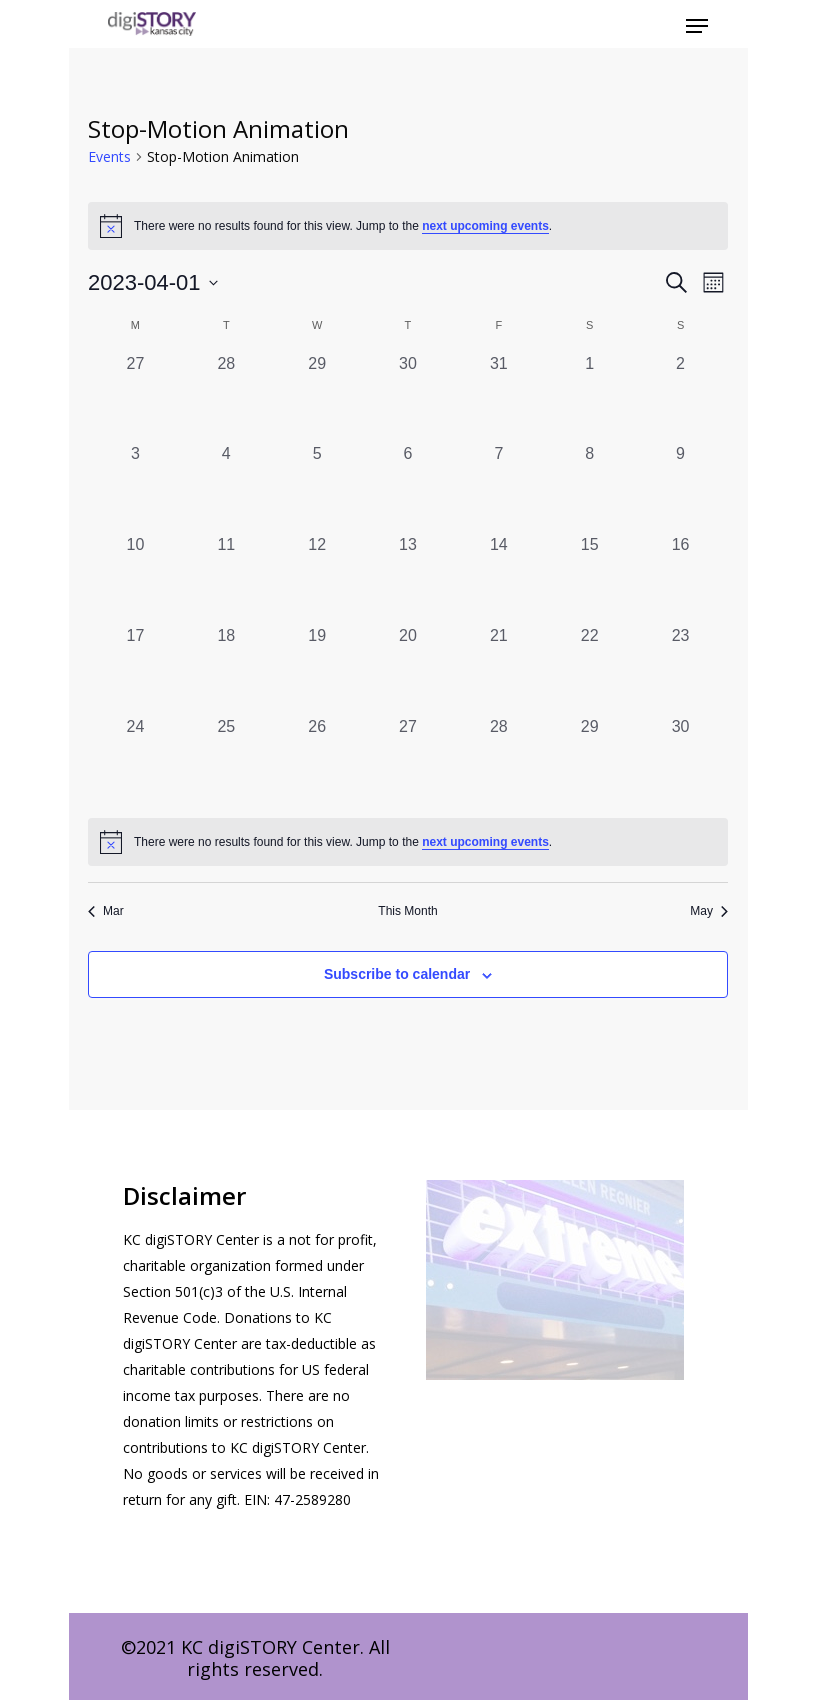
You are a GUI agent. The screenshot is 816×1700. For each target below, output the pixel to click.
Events (109, 156)
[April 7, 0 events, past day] (498, 487)
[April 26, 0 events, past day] (317, 760)
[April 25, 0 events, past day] (226, 760)
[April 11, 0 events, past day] (226, 578)
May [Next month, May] (709, 911)
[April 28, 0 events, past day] (498, 760)
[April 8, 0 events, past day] (589, 487)
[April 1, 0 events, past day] (589, 397)
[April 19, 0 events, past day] (317, 669)
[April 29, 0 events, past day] (589, 760)
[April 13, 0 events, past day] (408, 578)
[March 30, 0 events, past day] (408, 397)
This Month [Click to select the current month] (407, 911)
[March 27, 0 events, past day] (135, 397)
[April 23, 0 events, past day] (680, 669)
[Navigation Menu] (697, 26)
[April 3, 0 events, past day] (135, 487)
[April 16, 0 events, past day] (680, 578)
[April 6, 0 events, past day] (408, 487)
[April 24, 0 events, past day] (135, 760)
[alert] (408, 842)
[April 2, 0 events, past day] (680, 397)
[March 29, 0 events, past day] (317, 397)
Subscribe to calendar (397, 974)
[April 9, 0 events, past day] (680, 487)
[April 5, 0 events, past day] (317, 487)
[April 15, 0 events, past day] (589, 578)
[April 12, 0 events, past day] (317, 578)
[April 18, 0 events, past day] (226, 669)
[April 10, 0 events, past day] (135, 578)
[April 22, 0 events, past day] (589, 669)
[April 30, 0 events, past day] (680, 760)
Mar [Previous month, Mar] (106, 911)
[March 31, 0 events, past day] (498, 397)
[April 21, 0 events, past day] (498, 669)
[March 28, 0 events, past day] (226, 397)
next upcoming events (485, 226)
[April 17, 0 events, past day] (135, 669)
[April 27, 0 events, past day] (408, 760)
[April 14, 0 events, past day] (498, 578)
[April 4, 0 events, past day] (226, 487)
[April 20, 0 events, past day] (408, 669)
